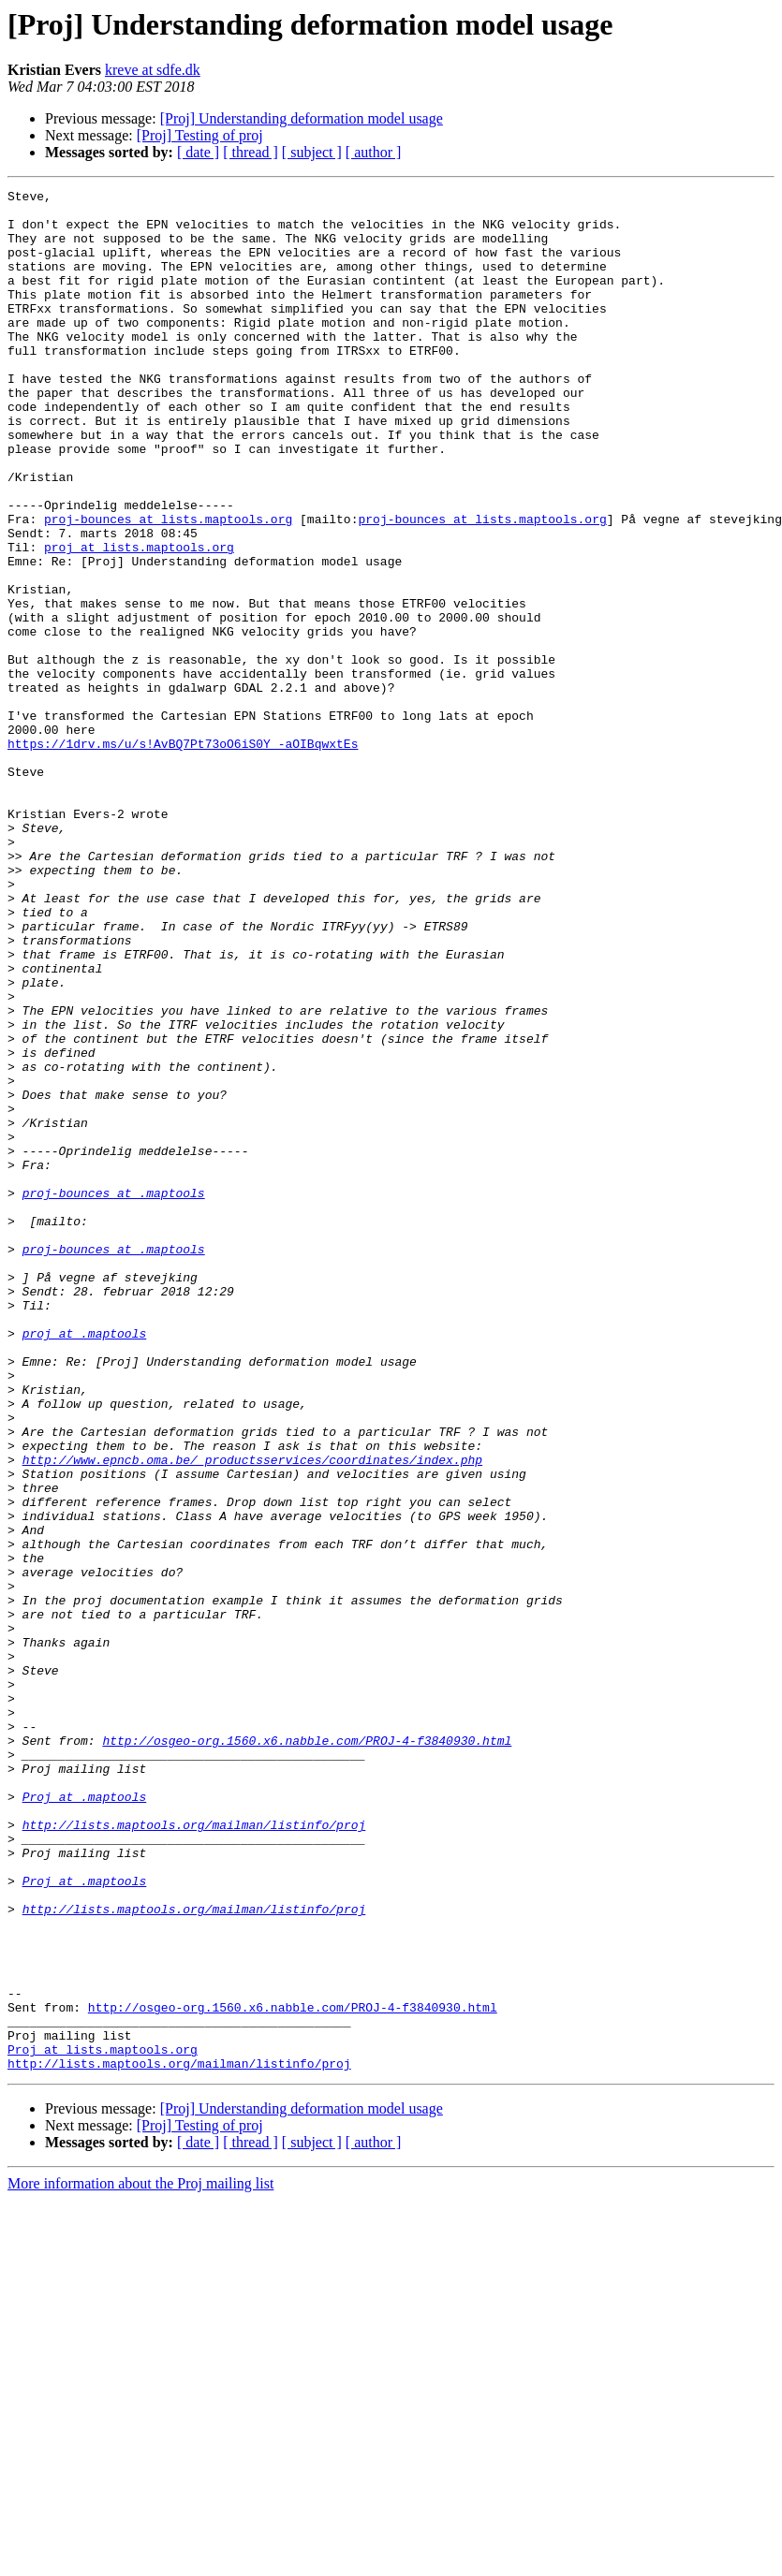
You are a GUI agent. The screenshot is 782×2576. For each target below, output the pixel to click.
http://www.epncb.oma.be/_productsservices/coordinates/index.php (252, 1714)
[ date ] (198, 152)
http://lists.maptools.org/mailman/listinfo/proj (194, 2152)
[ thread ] (250, 152)
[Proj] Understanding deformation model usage (301, 118)
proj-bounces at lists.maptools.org (168, 586)
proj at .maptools (84, 1563)
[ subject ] (312, 152)
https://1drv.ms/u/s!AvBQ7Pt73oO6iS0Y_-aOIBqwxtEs (182, 855)
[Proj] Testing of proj (200, 135)
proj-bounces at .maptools (113, 1394)
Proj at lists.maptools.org (102, 2422)
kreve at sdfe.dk (152, 70)
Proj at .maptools (84, 2119)
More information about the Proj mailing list (140, 2560)
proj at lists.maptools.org (139, 619)
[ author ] (374, 152)
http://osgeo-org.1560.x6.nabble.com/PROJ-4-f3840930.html (306, 2051)
